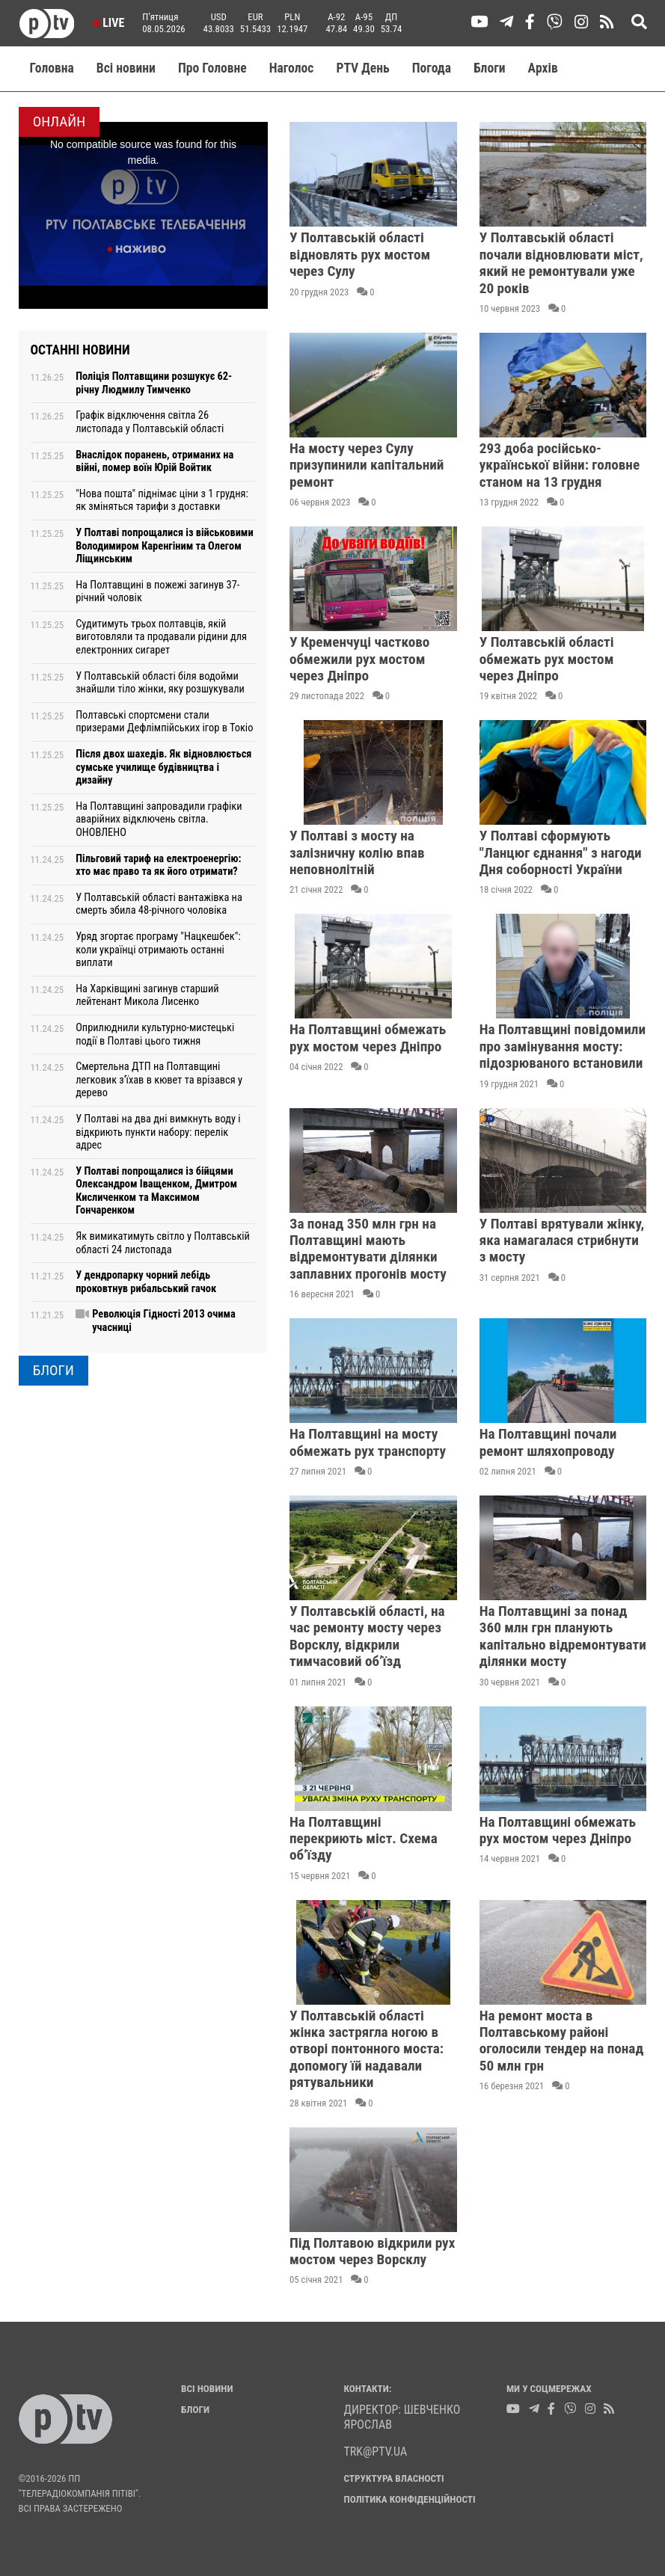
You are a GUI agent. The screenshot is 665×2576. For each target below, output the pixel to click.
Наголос (291, 68)
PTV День (362, 68)
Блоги (490, 68)
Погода (431, 68)
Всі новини (126, 68)
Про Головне (212, 68)
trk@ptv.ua (376, 2451)
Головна (52, 68)
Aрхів (543, 68)
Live (109, 23)
